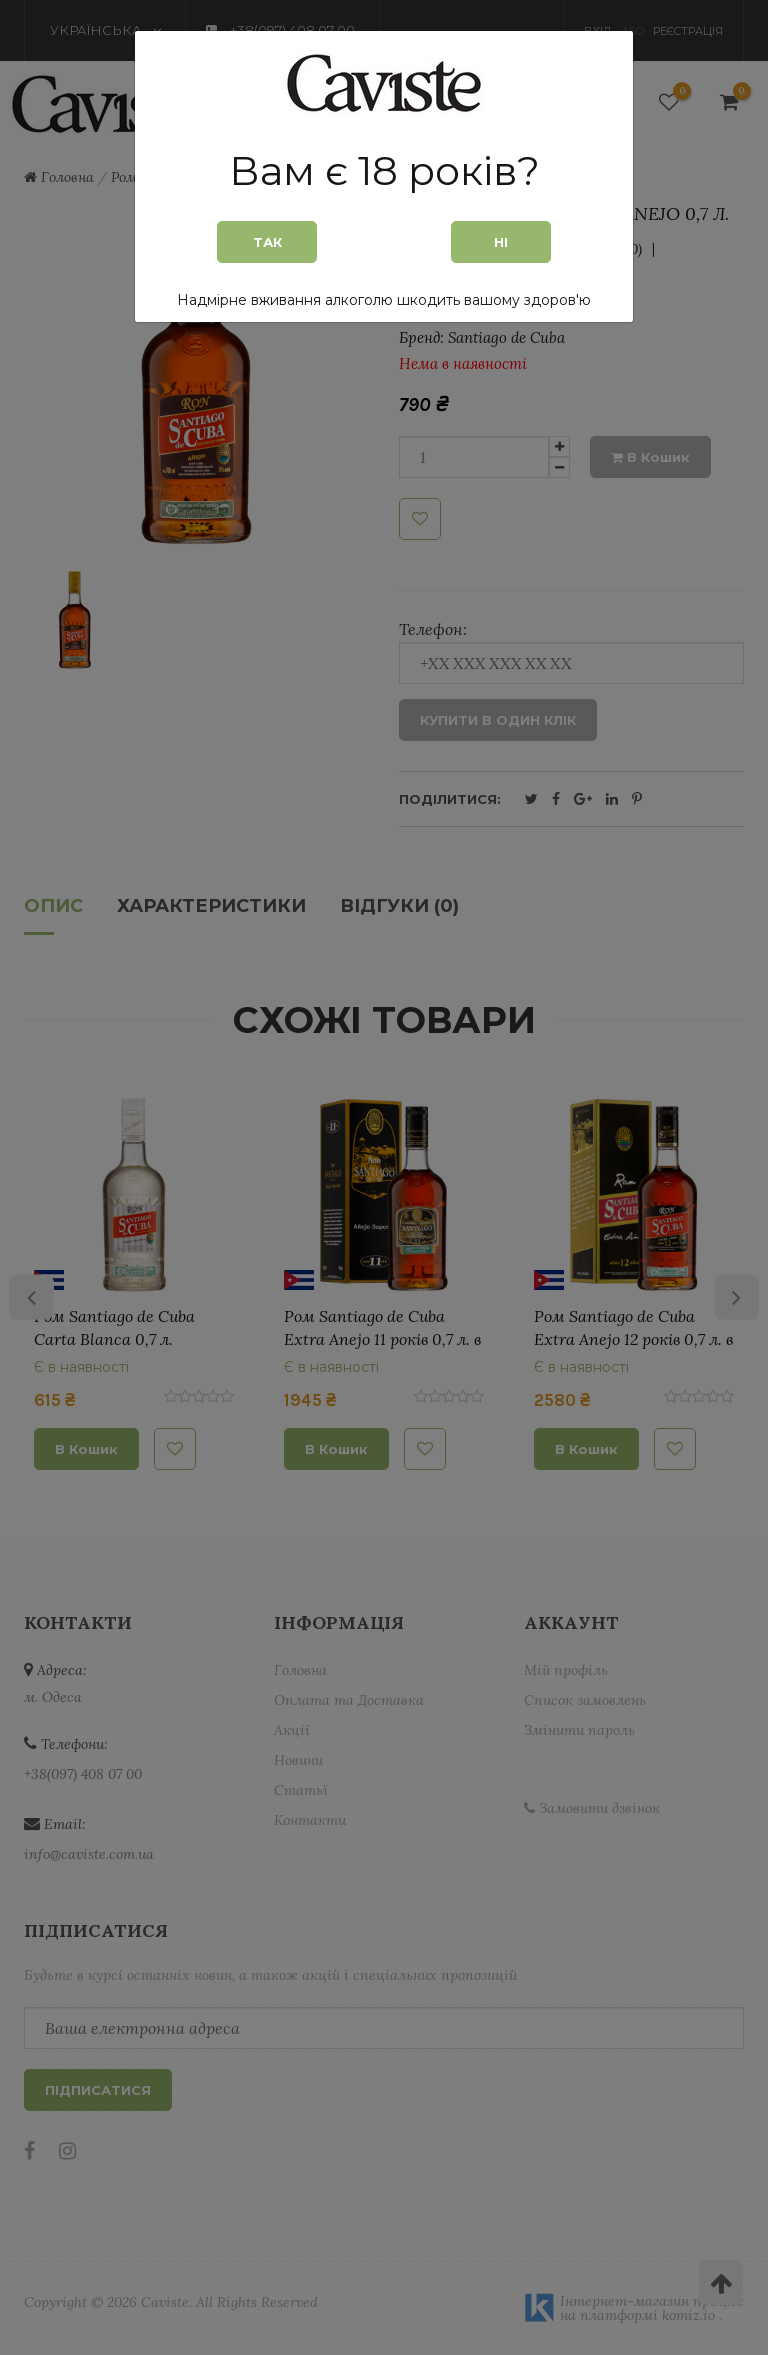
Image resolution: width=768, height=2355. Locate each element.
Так (267, 242)
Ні (501, 242)
